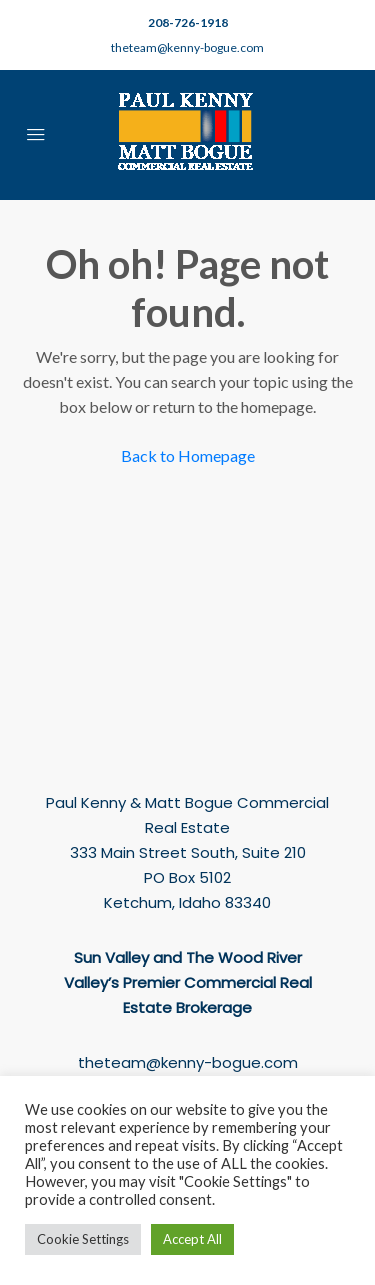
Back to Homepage (188, 455)
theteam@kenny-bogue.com (187, 47)
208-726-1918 (188, 22)
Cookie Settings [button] (83, 1239)
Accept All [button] (192, 1239)
